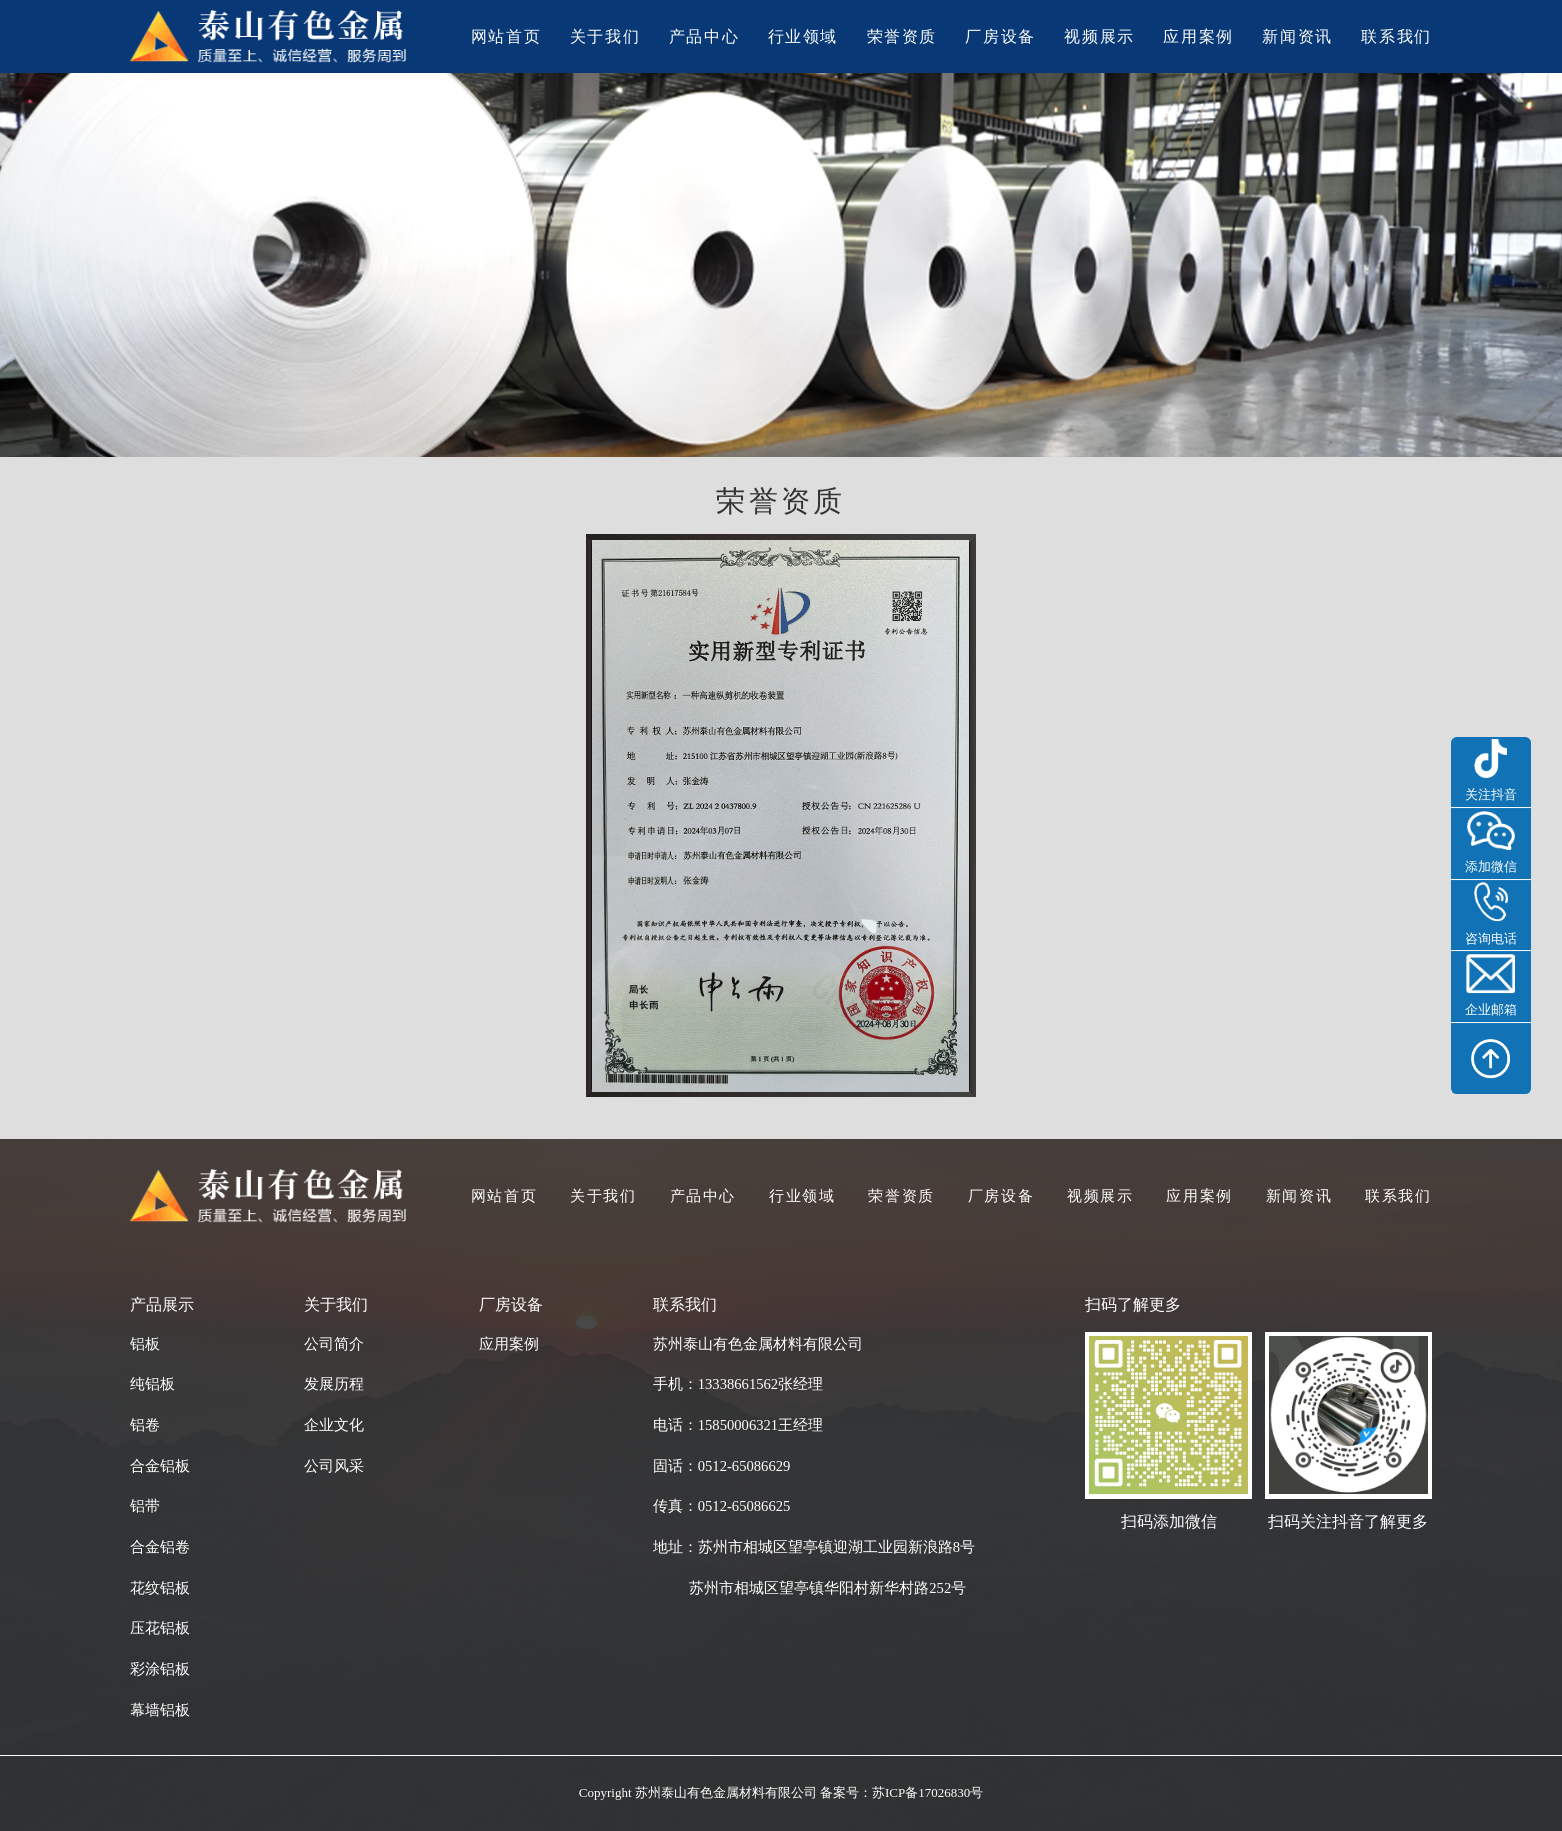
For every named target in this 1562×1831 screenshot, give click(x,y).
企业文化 (334, 1425)
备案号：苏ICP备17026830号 (901, 1792)
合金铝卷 (160, 1547)
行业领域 (803, 37)
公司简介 (334, 1344)
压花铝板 (160, 1628)
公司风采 (334, 1466)
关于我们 (605, 37)
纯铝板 (152, 1384)
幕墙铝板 (160, 1710)
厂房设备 (1000, 37)
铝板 (145, 1344)
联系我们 (1396, 37)
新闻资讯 (1297, 37)
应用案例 (1198, 37)
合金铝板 (160, 1466)
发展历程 (334, 1384)
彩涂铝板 (160, 1669)
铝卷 (145, 1425)
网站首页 (506, 37)
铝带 (145, 1506)
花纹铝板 (160, 1588)
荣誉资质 (902, 37)
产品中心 (704, 37)
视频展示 (1099, 37)
